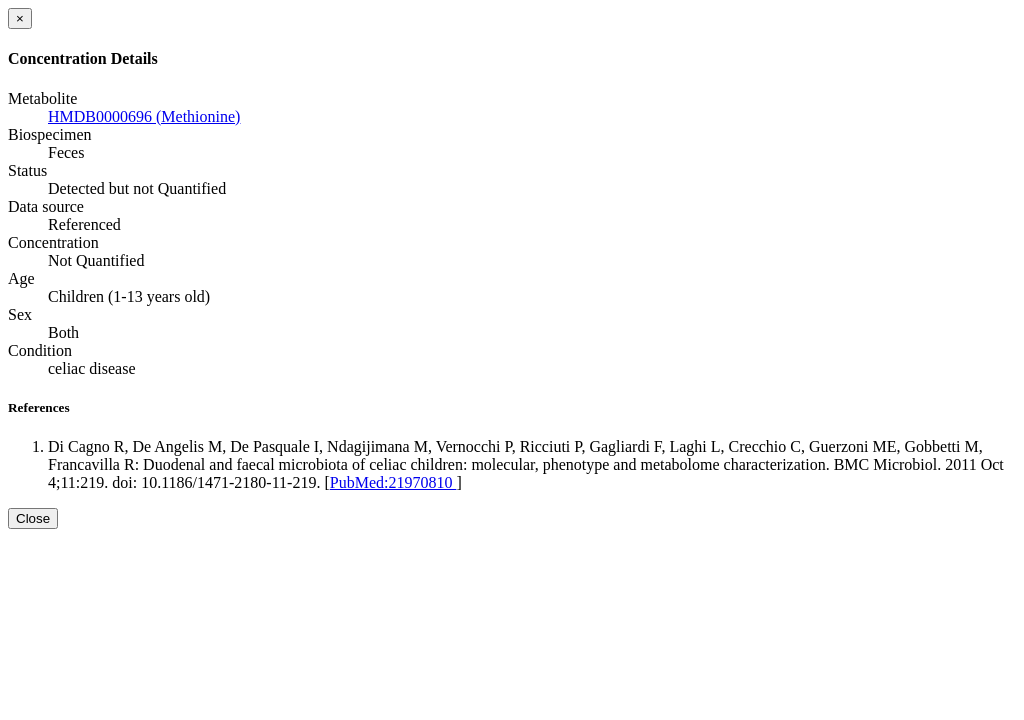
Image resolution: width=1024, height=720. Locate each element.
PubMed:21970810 (393, 482)
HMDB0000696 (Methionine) (144, 116)
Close (33, 518)
